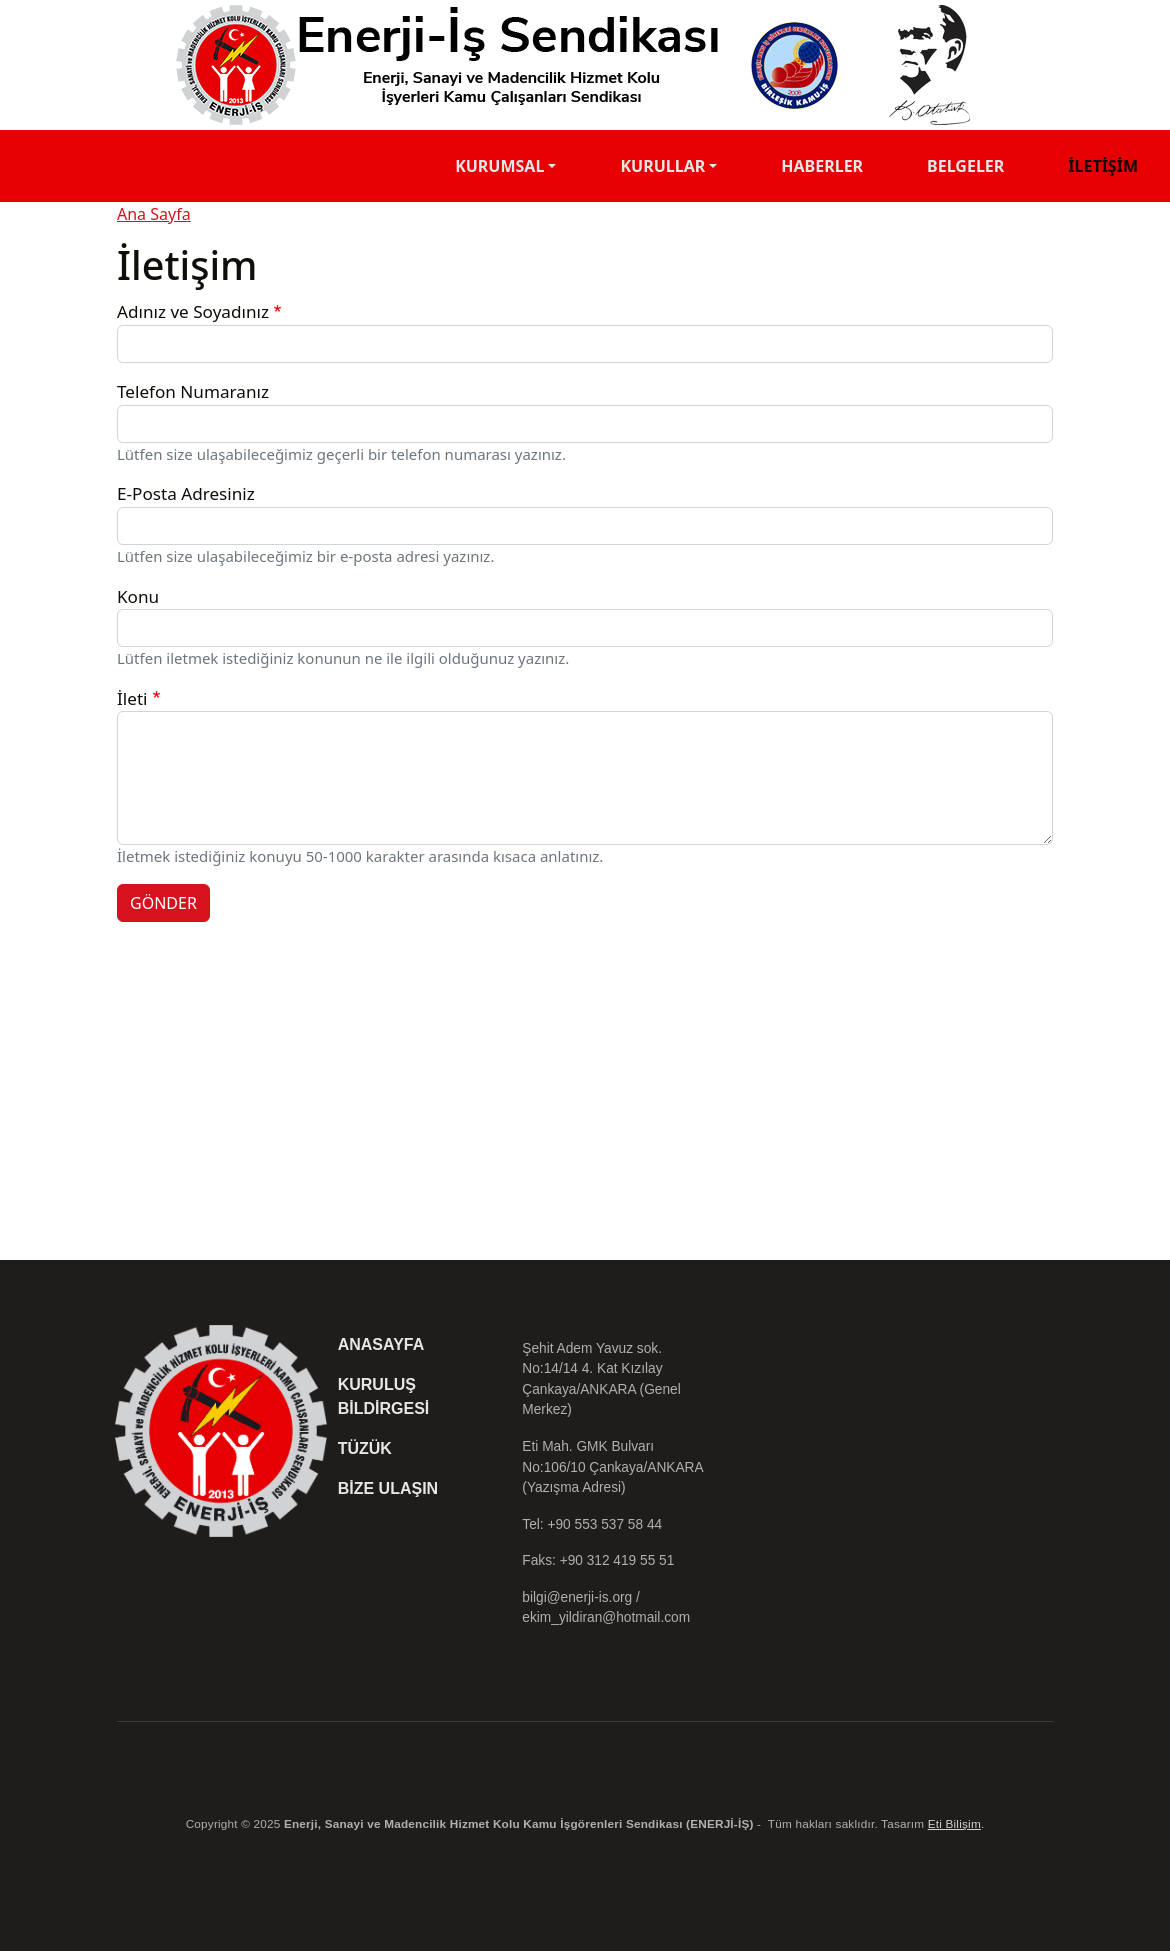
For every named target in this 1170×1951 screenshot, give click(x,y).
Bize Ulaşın (388, 1488)
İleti (132, 698)
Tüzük (365, 1448)
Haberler (822, 166)
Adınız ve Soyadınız (193, 311)
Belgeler (965, 166)
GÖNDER (163, 903)
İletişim (1103, 166)
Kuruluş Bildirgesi (384, 1396)
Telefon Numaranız (193, 391)
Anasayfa (381, 1344)
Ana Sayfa (154, 214)
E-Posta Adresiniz (186, 493)
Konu (138, 596)
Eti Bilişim (954, 1823)
